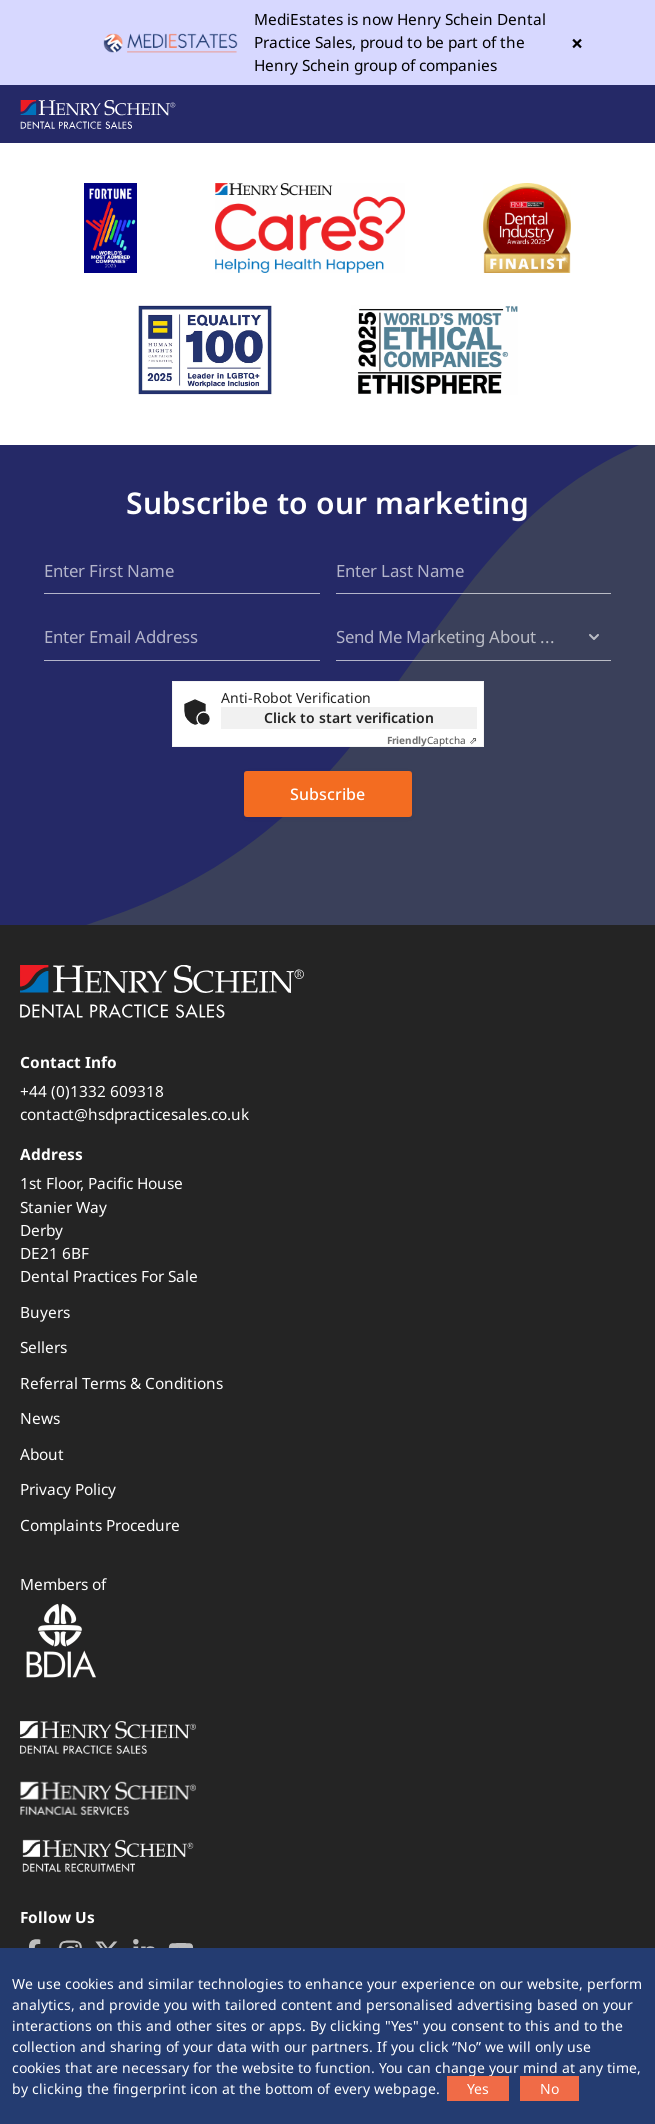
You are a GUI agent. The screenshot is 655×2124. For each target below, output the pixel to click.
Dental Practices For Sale (109, 1276)
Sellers (43, 1347)
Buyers (45, 1312)
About (42, 1454)
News (40, 1418)
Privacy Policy (68, 1489)
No (549, 2088)
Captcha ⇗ (432, 740)
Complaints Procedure (100, 1525)
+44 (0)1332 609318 (92, 1091)
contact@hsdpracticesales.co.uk (134, 1114)
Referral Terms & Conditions (121, 1383)
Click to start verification (349, 717)
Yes (478, 2088)
